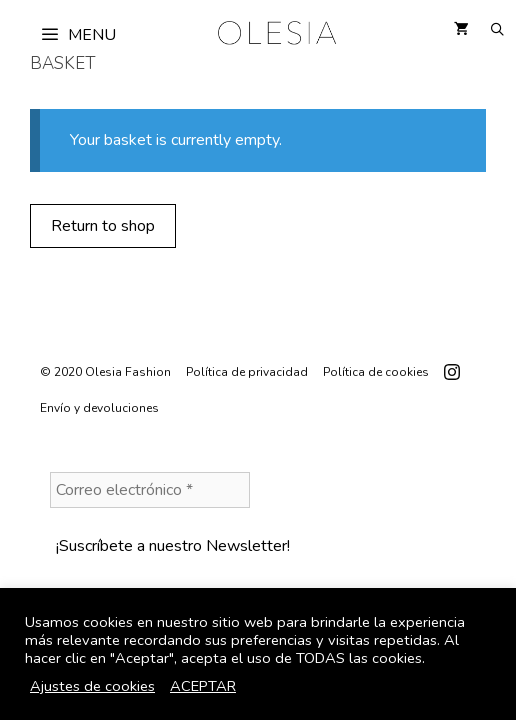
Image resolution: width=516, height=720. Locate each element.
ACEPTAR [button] (203, 686)
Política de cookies (376, 372)
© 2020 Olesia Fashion (105, 372)
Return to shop (103, 226)
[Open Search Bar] (497, 30)
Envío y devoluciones (99, 408)
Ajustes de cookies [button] (92, 686)
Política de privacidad (247, 372)
